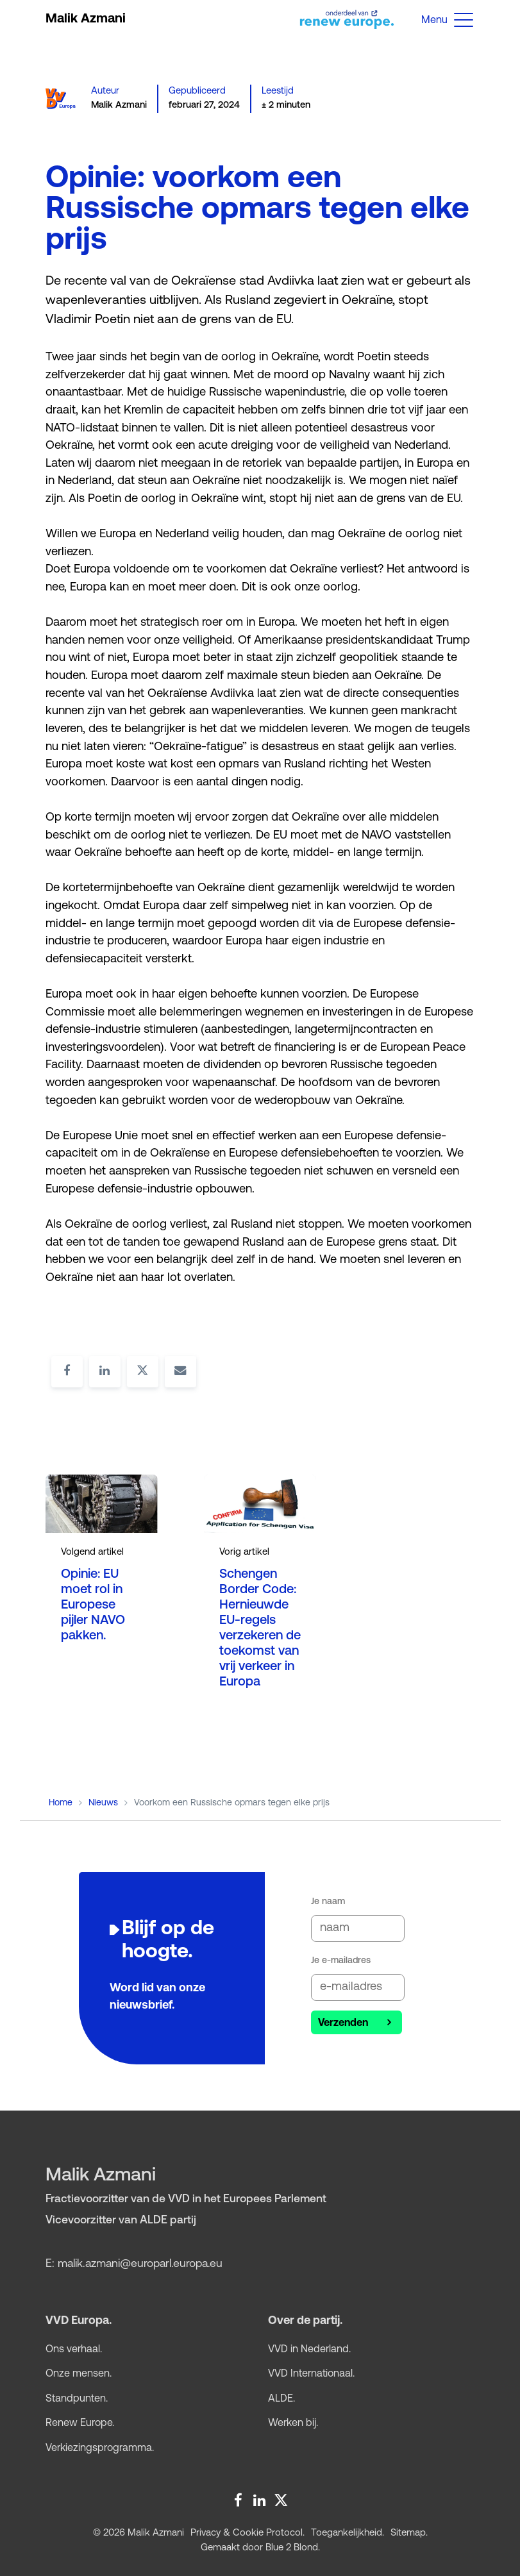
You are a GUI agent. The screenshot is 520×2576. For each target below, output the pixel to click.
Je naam (328, 1902)
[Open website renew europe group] (341, 19)
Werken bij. (293, 2423)
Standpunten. (77, 2399)
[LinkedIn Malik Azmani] (258, 2498)
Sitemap (408, 2533)
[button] (463, 19)
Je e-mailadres (341, 1961)
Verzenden (343, 2023)
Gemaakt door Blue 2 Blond (259, 2548)
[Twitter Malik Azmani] (279, 2498)
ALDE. (281, 2399)
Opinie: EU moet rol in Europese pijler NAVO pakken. (93, 1605)
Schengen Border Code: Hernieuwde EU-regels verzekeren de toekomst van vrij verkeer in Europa (260, 1628)
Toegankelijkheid (346, 2533)
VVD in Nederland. (309, 2350)
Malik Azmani (86, 19)
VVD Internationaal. (311, 2374)
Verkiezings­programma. (100, 2448)
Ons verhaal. (74, 2350)
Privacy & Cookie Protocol (246, 2533)
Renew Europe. (80, 2423)
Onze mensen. (79, 2374)
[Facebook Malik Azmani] (238, 2498)
